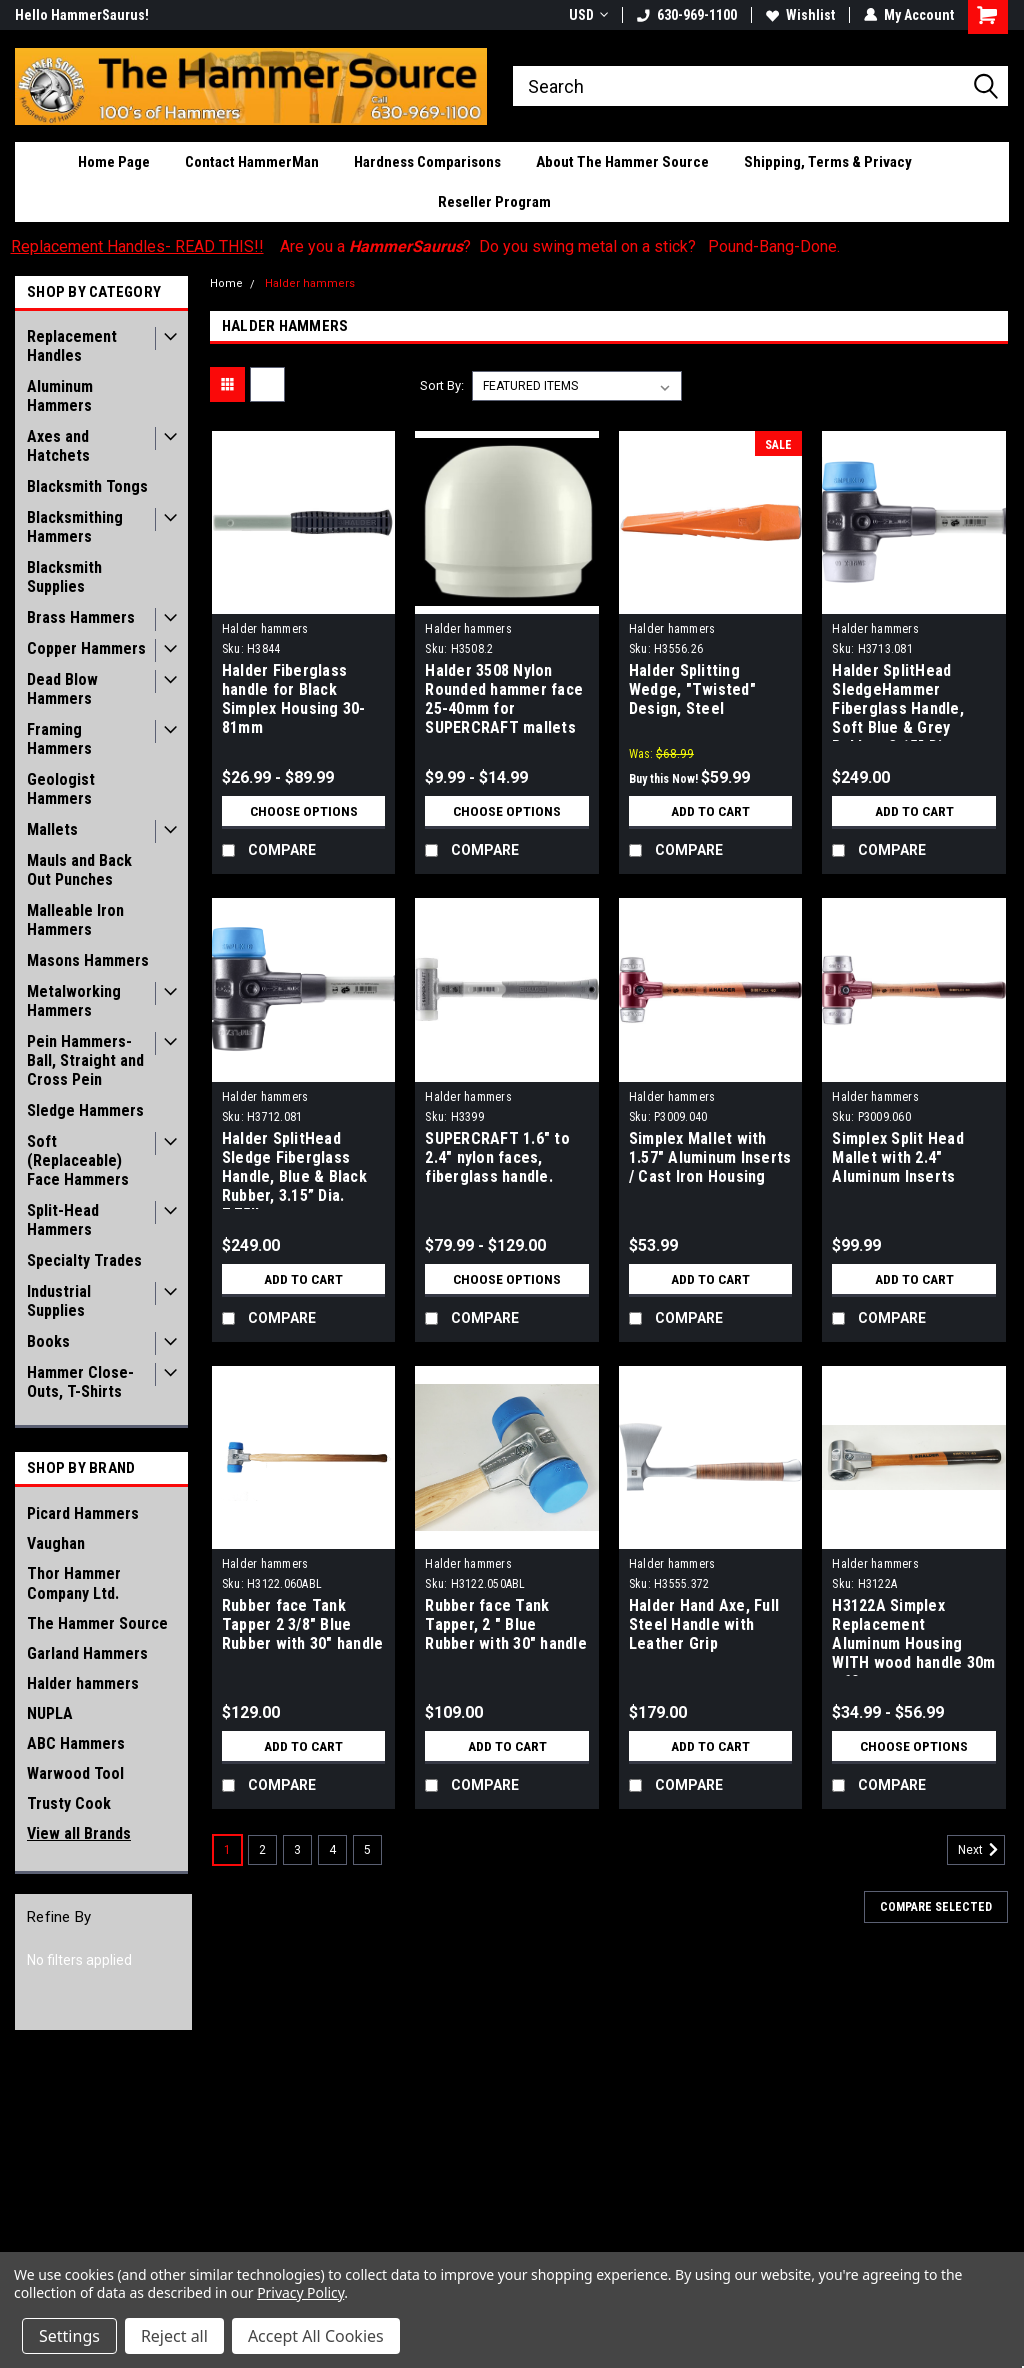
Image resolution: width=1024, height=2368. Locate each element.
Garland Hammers (87, 1653)
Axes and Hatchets (58, 446)
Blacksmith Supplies (64, 577)
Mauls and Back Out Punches (79, 870)
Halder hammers (83, 1683)
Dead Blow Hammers (62, 689)
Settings (69, 2336)
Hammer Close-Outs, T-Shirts (80, 1382)
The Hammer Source (97, 1623)
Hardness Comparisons (427, 162)
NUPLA (50, 1713)
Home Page (114, 162)
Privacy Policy (300, 2292)
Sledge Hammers (85, 1110)
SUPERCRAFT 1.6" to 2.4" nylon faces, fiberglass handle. (497, 1157)
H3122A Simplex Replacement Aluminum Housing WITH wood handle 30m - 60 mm (913, 1636)
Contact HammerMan (252, 162)
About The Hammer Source (622, 162)
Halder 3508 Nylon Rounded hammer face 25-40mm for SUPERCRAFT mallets (504, 699)
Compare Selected (936, 1907)
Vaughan (56, 1543)
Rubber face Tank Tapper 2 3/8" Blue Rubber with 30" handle (303, 1624)
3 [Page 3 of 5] (297, 1850)
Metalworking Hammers (74, 1001)
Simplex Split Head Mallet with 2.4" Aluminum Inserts (898, 1157)
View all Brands (79, 1833)
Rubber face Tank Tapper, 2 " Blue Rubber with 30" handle (506, 1624)
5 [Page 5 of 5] (367, 1850)
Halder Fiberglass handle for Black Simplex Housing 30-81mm (294, 699)
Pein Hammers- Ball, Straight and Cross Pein (85, 1060)
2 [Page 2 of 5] (262, 1850)
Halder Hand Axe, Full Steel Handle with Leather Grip (704, 1624)
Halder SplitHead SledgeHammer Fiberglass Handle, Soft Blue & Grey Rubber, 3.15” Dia (898, 701)
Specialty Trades (84, 1260)
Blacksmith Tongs (87, 486)
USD (588, 15)
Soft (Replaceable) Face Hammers (78, 1160)
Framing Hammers (59, 739)
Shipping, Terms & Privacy (828, 162)
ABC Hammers (76, 1743)
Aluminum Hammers (60, 396)
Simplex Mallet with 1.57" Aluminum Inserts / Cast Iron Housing (710, 1157)
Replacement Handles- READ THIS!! (137, 246)
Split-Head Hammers (63, 1220)
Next (981, 1850)
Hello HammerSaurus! (82, 15)
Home (226, 283)
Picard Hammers (83, 1513)
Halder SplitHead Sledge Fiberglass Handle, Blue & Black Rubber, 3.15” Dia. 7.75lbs (294, 1169)
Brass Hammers (81, 617)
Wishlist (800, 15)
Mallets (52, 829)
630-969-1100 (687, 15)
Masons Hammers (88, 960)
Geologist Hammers (61, 789)
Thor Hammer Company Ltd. (74, 1583)
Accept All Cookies (316, 2336)
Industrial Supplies (59, 1301)
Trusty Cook (69, 1803)
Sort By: (442, 385)
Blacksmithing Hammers (75, 527)
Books (48, 1341)
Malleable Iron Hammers (75, 920)
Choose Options (304, 811)
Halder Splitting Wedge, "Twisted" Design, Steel (692, 689)
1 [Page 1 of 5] (227, 1850)
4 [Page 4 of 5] (332, 1850)
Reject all (174, 2336)
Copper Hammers (86, 648)
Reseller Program (494, 202)
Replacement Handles (72, 346)
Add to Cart (710, 811)
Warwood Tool (75, 1773)
